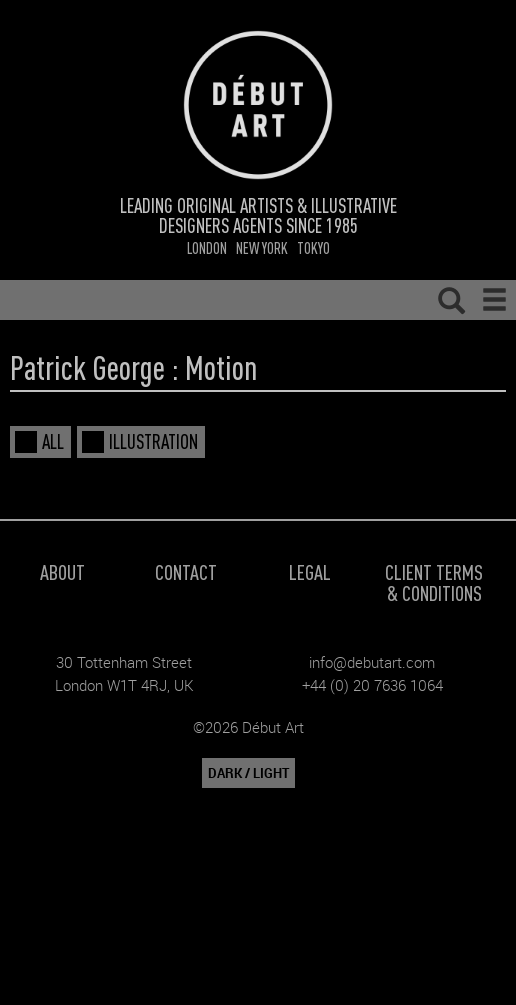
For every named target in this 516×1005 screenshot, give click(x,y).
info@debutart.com (372, 662)
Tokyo (313, 247)
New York (262, 247)
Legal (310, 571)
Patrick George (87, 367)
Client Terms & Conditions (434, 582)
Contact (186, 571)
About (62, 571)
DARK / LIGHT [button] (248, 773)
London (207, 247)
